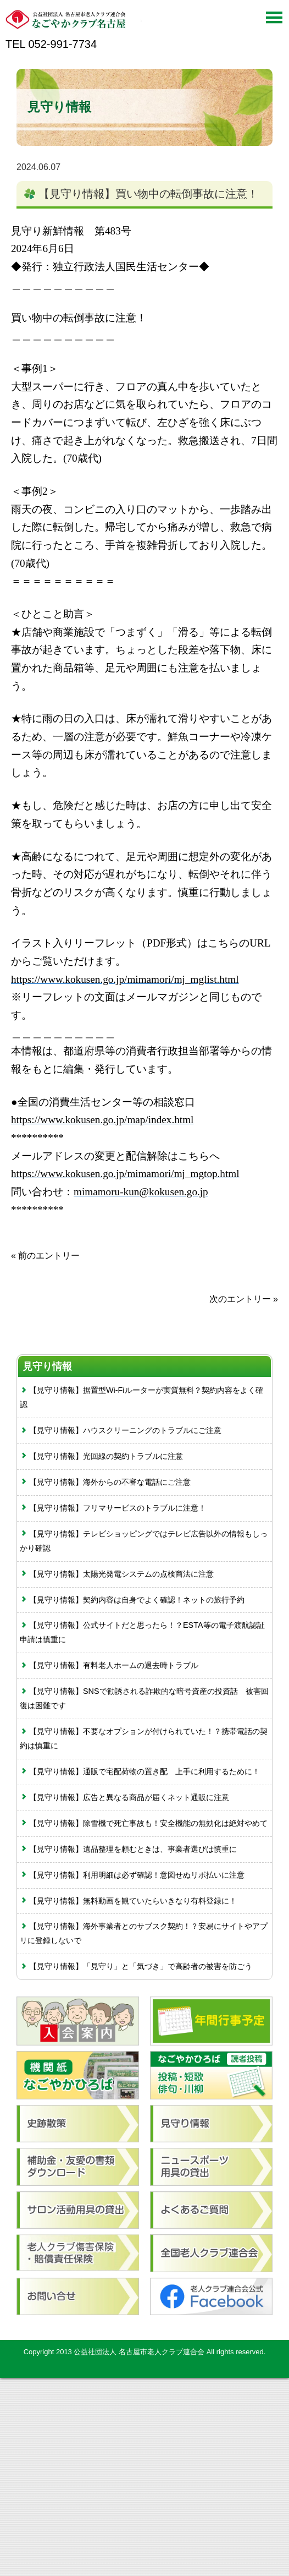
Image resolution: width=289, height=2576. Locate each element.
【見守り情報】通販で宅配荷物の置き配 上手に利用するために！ (140, 1771)
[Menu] (274, 20)
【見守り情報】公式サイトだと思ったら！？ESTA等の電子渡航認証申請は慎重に (142, 1632)
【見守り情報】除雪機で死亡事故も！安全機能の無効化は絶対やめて (144, 1823)
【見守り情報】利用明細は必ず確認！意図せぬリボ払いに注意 (132, 1875)
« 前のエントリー (45, 1255)
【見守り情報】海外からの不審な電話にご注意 (105, 1482)
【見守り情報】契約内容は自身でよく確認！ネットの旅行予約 (132, 1599)
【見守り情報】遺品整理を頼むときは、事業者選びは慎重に (128, 1849)
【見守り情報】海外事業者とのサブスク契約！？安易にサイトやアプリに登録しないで (144, 1933)
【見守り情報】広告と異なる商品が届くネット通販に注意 (124, 1797)
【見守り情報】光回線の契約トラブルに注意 (101, 1456)
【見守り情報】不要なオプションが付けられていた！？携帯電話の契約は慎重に (144, 1738)
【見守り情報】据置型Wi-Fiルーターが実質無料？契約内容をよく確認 (141, 1397)
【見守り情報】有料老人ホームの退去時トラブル (109, 1665)
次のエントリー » (243, 1299)
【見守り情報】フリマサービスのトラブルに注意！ (113, 1507)
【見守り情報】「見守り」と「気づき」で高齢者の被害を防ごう (136, 1966)
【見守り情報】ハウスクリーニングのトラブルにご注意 (120, 1430)
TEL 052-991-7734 (51, 44)
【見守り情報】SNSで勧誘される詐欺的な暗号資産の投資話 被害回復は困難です (144, 1698)
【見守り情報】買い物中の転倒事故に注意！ (148, 194)
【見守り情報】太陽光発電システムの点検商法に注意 (117, 1573)
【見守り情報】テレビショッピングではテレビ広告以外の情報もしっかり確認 (144, 1540)
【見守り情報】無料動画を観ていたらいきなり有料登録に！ (128, 1900)
